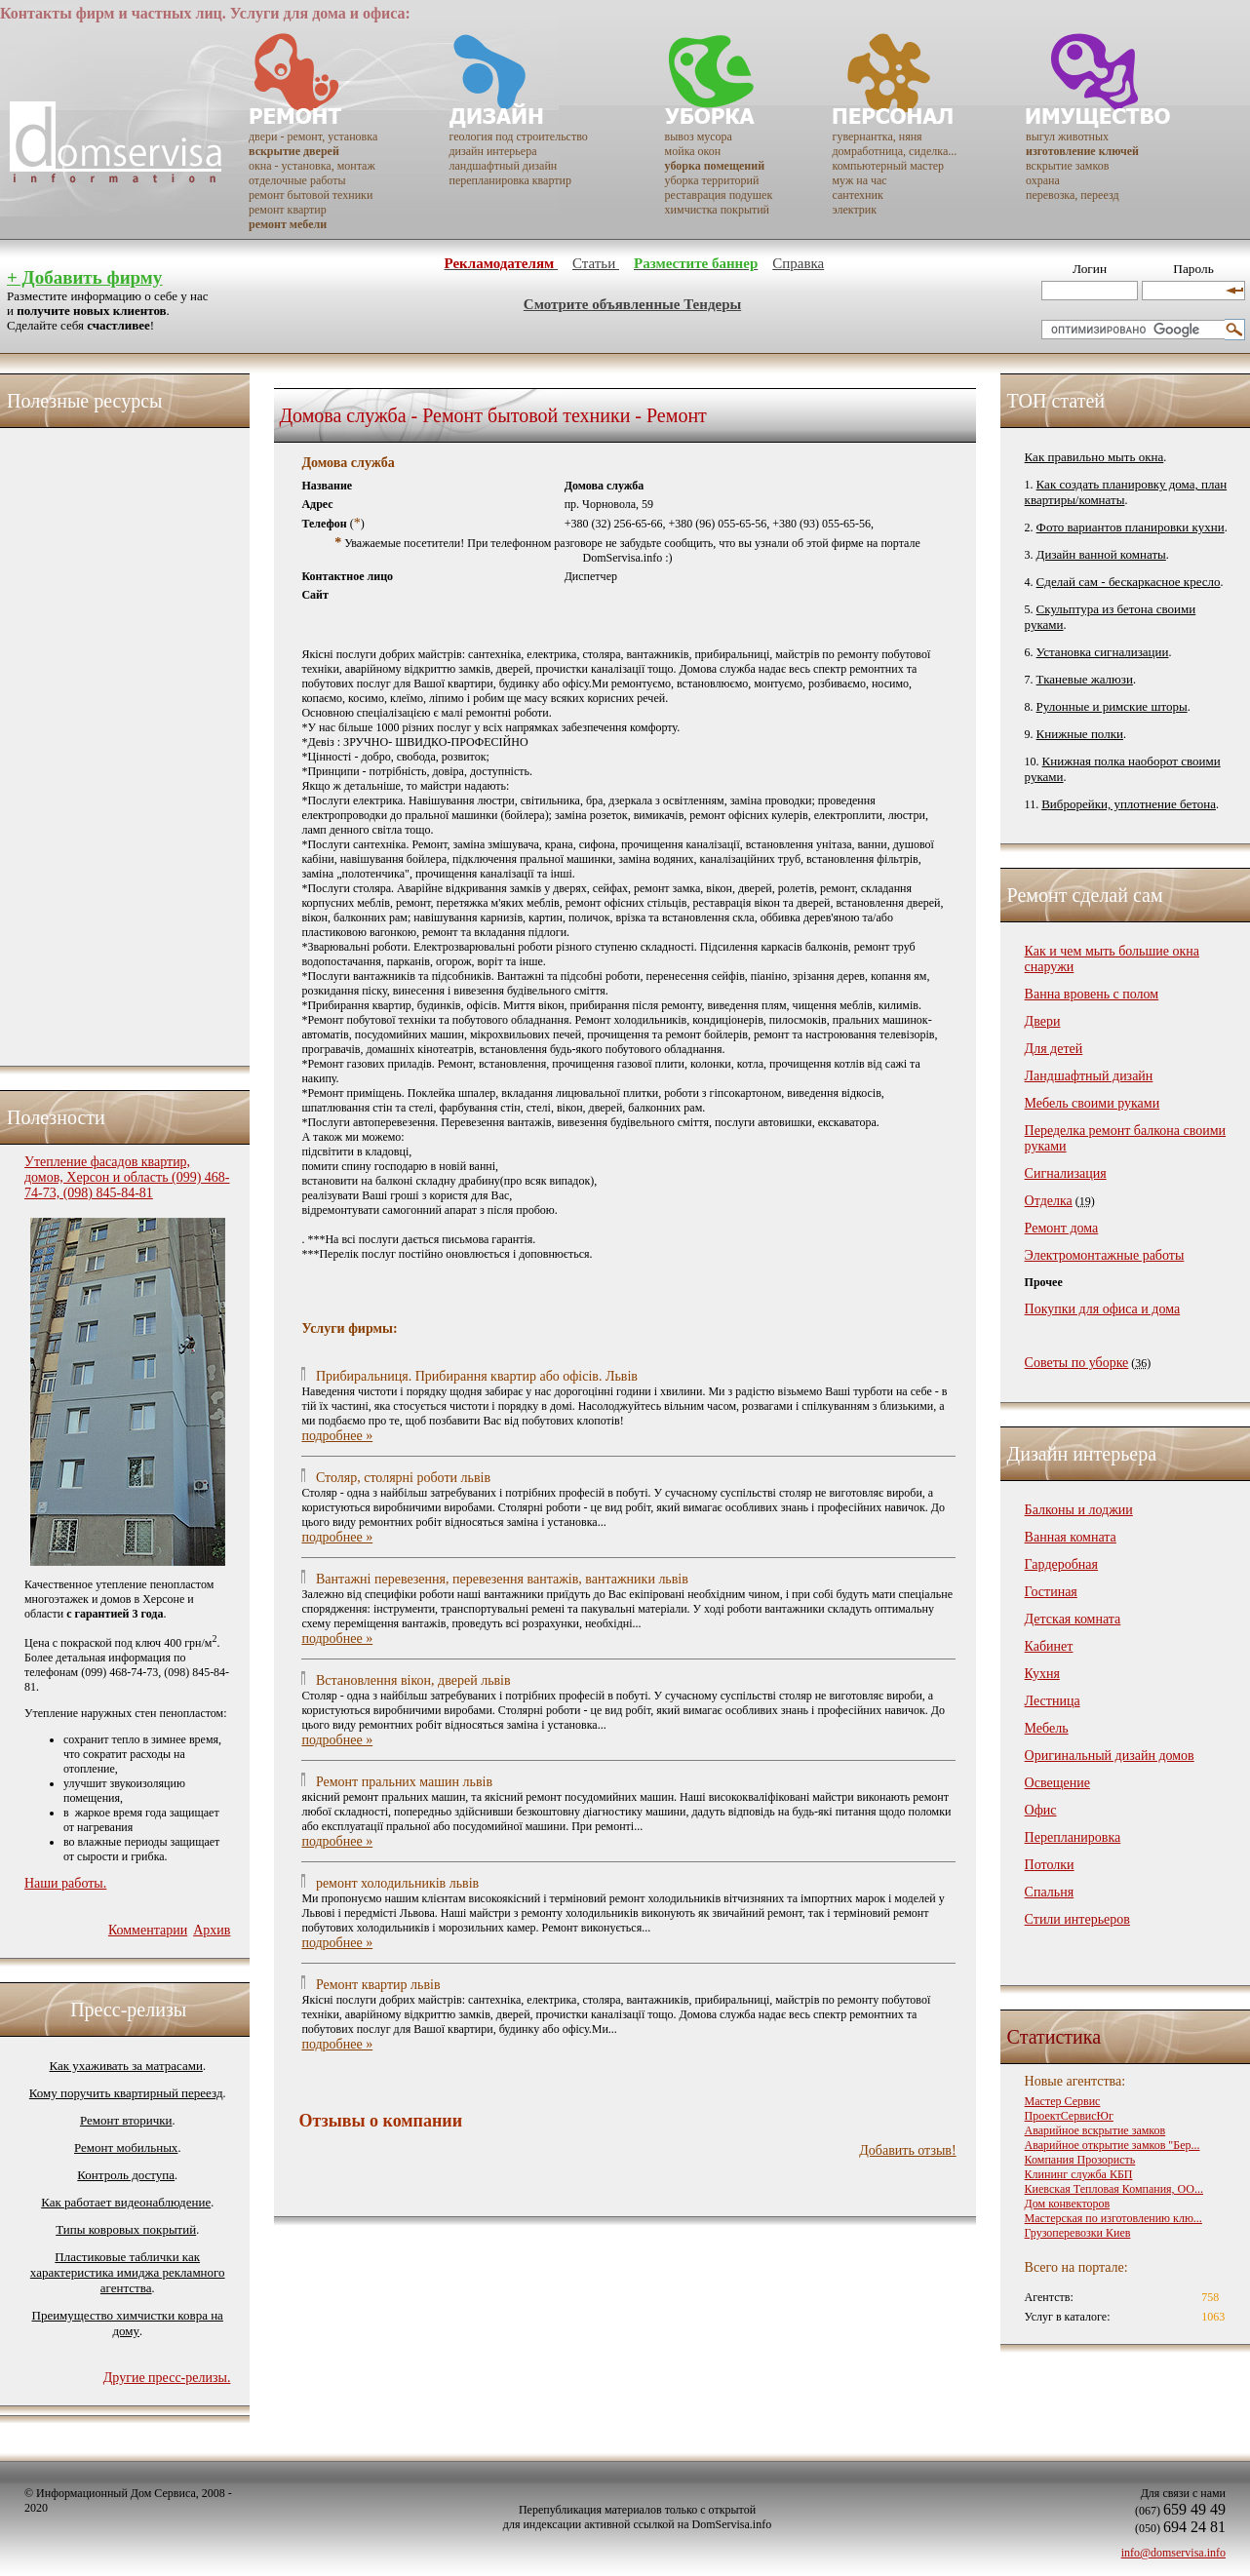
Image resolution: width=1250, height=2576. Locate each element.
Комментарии (147, 1930)
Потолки (1049, 1864)
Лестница (1052, 1701)
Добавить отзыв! (907, 2150)
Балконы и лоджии (1079, 1510)
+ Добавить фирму (84, 277)
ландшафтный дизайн (503, 166)
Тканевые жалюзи (1084, 679)
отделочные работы (297, 180)
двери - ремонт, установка (313, 136)
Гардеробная (1061, 1564)
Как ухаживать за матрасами (126, 2065)
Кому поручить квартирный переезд (126, 2093)
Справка (798, 263)
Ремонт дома (1062, 1228)
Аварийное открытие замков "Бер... (1112, 2145)
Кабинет (1049, 1646)
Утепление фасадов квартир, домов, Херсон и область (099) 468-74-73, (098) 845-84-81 (127, 1177)
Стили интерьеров (1077, 1919)
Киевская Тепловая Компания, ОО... (1114, 2189)
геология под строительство (518, 136)
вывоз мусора (698, 136)
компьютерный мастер (888, 166)
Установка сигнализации (1102, 651)
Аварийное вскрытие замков (1095, 2130)
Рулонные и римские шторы (1112, 706)
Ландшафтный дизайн (1089, 1076)
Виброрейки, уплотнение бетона (1128, 804)
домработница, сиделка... (894, 151)
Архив (211, 1930)
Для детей (1054, 1048)
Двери (1043, 1021)
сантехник (857, 195)
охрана (1043, 180)
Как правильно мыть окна (1094, 456)
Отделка (1049, 1200)
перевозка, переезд (1072, 195)
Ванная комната (1070, 1537)
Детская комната (1073, 1619)
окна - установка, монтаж (312, 166)
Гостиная (1051, 1591)
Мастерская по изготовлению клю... (1113, 2218)
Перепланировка (1073, 1837)
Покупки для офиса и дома (1103, 1309)
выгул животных (1067, 136)
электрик (854, 209)
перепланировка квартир (509, 180)
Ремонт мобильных (125, 2147)
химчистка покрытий (717, 209)
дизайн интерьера (492, 151)
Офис (1041, 1810)
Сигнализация (1066, 1173)
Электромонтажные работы (1105, 1255)
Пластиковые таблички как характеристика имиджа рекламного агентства (127, 2272)
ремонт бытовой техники (310, 195)
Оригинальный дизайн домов (1109, 1755)
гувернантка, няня (876, 136)
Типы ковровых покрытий (126, 2229)
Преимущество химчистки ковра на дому (127, 2323)
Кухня (1042, 1673)
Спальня (1049, 1892)
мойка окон (693, 151)
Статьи (595, 263)
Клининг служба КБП (1079, 2174)
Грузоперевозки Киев (1078, 2233)
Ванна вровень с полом (1092, 994)
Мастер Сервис (1063, 2101)
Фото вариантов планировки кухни (1130, 527)
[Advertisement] (102, 741)
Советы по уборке (1077, 1362)
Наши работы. (65, 1883)
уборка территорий (712, 180)
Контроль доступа (126, 2174)
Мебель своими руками (1092, 1103)
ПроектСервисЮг (1069, 2116)
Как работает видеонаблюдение (126, 2202)
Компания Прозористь (1080, 2159)
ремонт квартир (288, 209)
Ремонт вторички (126, 2120)
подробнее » (336, 1435)
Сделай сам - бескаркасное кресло (1128, 581)
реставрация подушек (719, 195)
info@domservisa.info (1173, 2552)
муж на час (859, 180)
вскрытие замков (1067, 166)
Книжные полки (1079, 733)
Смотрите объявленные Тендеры (632, 304)
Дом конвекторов (1068, 2203)
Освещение (1057, 1783)
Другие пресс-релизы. (167, 2377)
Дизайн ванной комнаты (1101, 554)
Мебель (1047, 1728)
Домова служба (347, 462)
